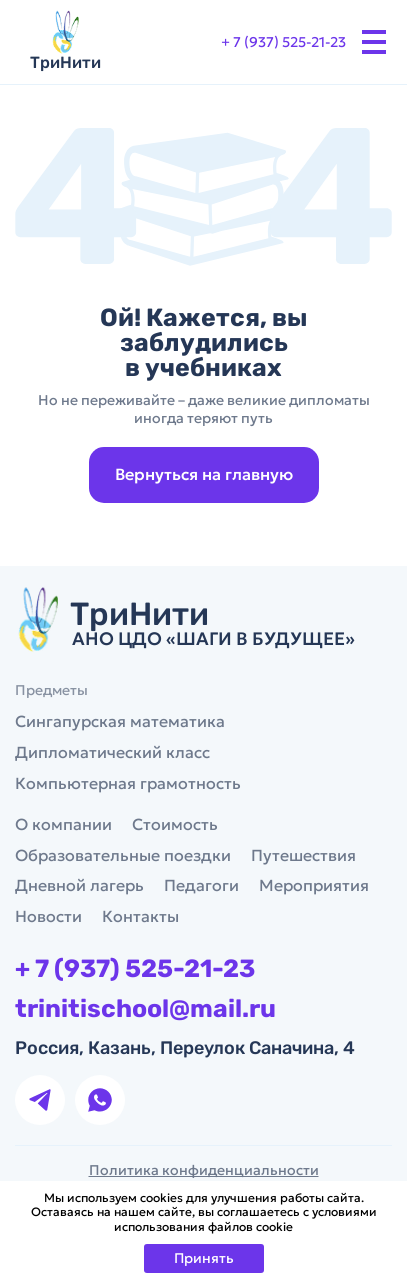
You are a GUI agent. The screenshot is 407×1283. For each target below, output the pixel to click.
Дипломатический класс (112, 752)
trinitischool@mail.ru (145, 1009)
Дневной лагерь (79, 885)
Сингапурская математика (120, 721)
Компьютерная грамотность (128, 783)
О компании (63, 824)
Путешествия (303, 855)
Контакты (140, 916)
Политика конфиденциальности (204, 1170)
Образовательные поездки (123, 855)
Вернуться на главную (204, 474)
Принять (204, 1258)
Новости (48, 916)
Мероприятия (314, 885)
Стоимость (175, 824)
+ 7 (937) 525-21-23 (283, 42)
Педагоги (201, 885)
